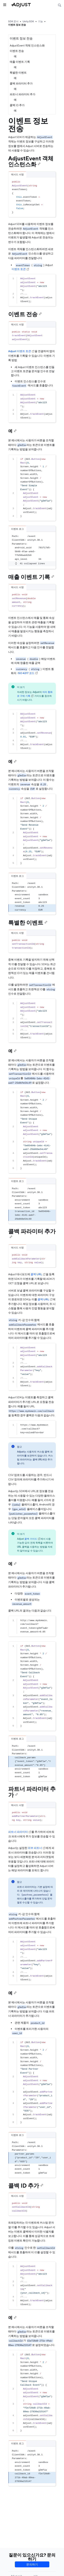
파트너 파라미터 (19, 1831)
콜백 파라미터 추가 (21, 83)
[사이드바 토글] (4, 4)
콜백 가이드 (32, 1538)
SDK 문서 (13, 21)
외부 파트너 (37, 1848)
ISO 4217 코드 (28, 673)
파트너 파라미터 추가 (22, 94)
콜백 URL (38, 1274)
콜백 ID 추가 (17, 105)
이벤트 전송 (17, 51)
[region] (32, 290)
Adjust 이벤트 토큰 (21, 351)
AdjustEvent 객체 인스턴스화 (27, 45)
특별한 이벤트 (18, 72)
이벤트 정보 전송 (17, 24)
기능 (40, 21)
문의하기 (32, 2564)
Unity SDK (28, 21)
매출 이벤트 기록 (20, 61)
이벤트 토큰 (20, 269)
